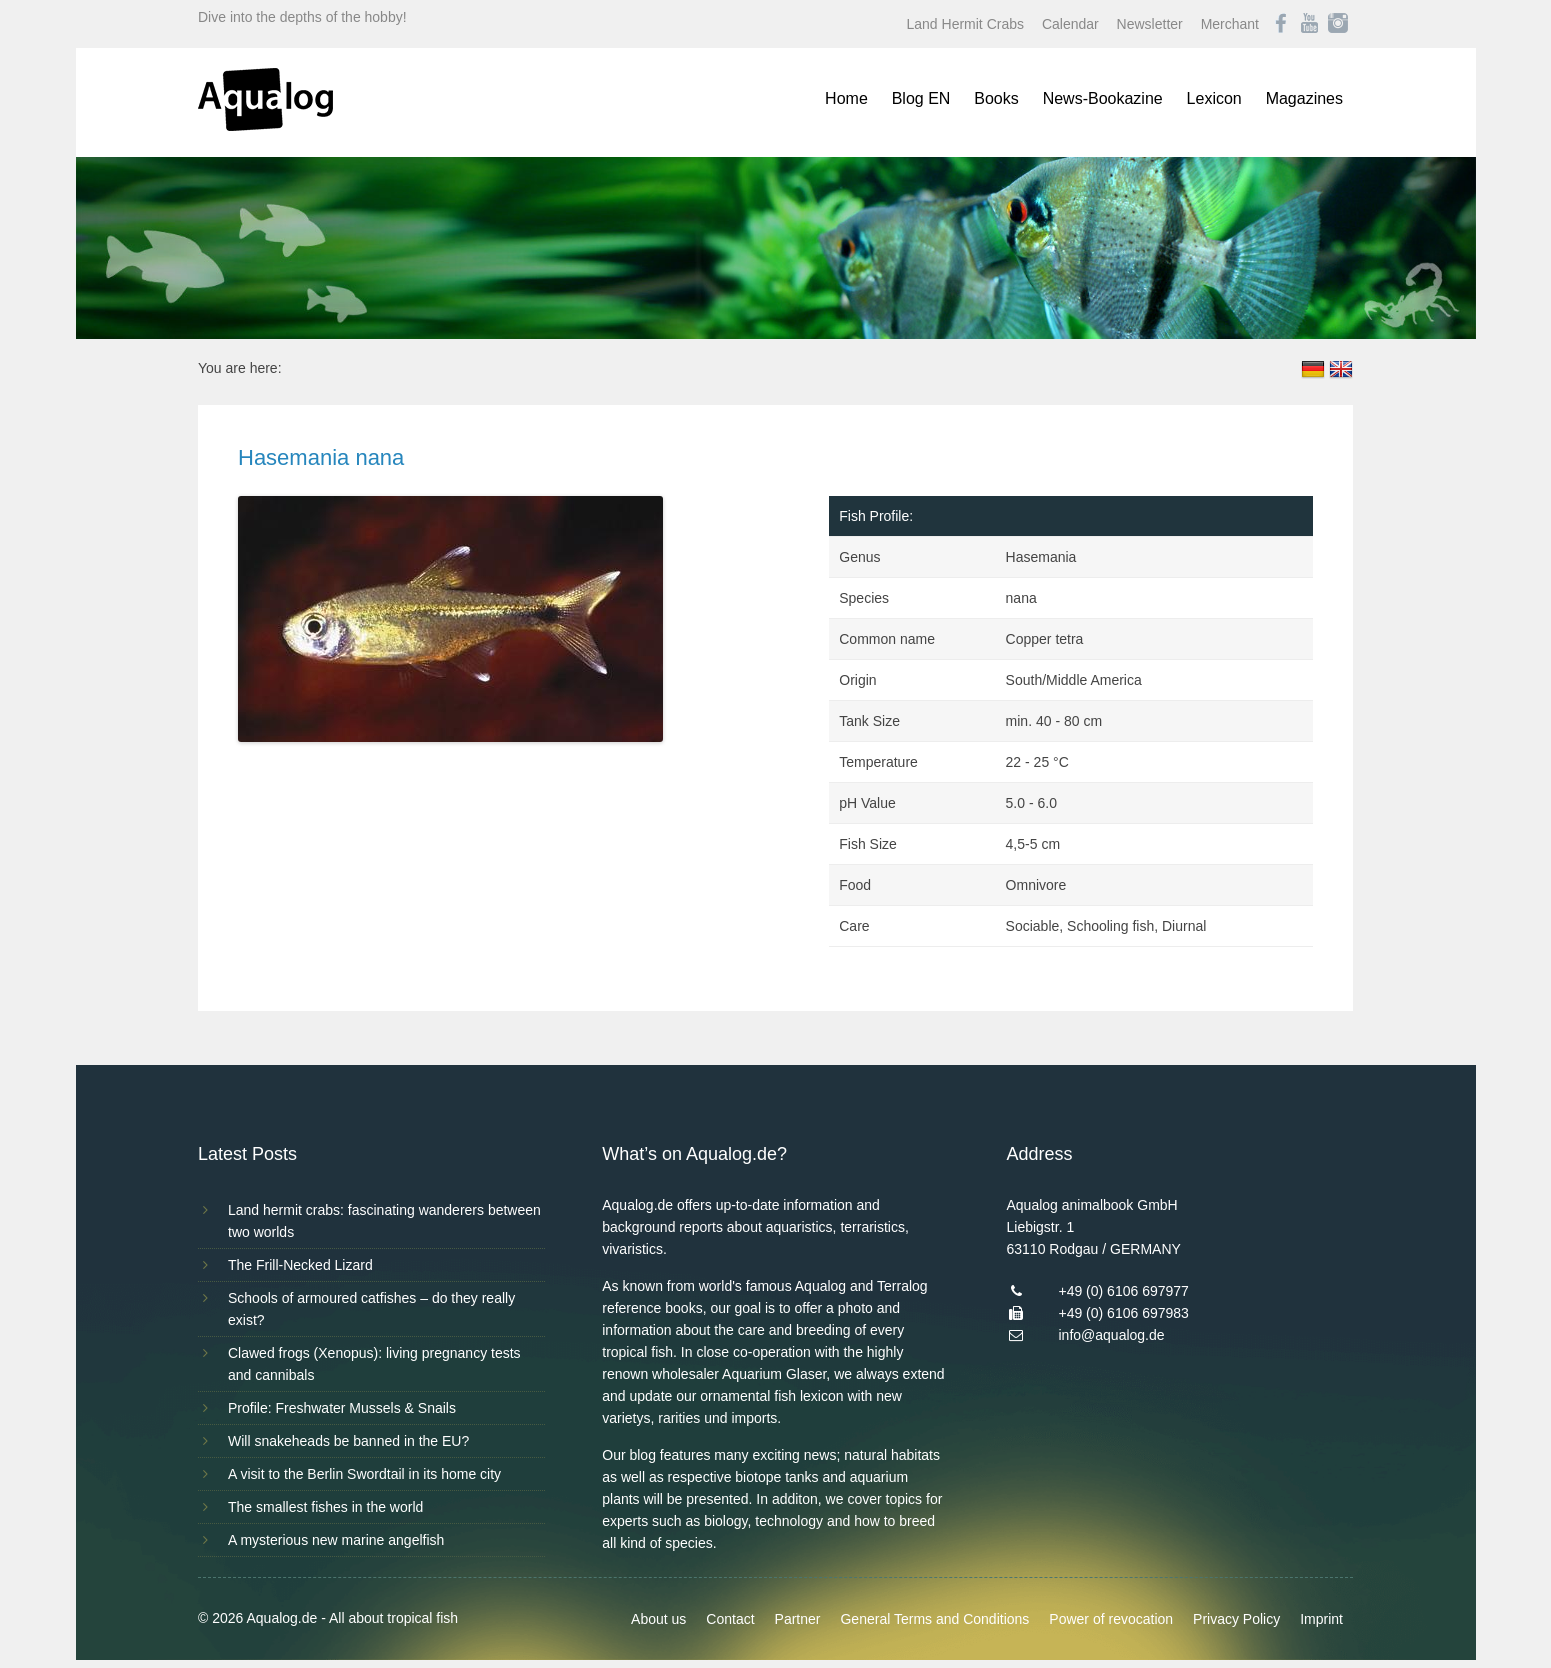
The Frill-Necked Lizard (300, 1265)
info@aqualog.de (1111, 1335)
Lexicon (1214, 98)
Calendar (1070, 24)
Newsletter (1150, 24)
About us (658, 1619)
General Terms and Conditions (934, 1619)
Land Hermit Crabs (966, 24)
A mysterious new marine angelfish (336, 1540)
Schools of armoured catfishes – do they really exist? (371, 1309)
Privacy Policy (1236, 1619)
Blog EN (921, 98)
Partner (798, 1619)
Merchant (1230, 24)
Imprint (1321, 1619)
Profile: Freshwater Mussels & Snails (342, 1408)
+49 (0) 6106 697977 (1123, 1291)
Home (846, 98)
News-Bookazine (1103, 98)
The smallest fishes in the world (325, 1507)
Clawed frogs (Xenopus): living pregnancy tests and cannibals (374, 1364)
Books (996, 98)
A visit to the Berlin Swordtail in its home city (364, 1474)
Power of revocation (1111, 1619)
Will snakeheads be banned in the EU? (348, 1441)
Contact (730, 1619)
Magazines (1304, 98)
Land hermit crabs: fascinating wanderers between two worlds (384, 1221)
